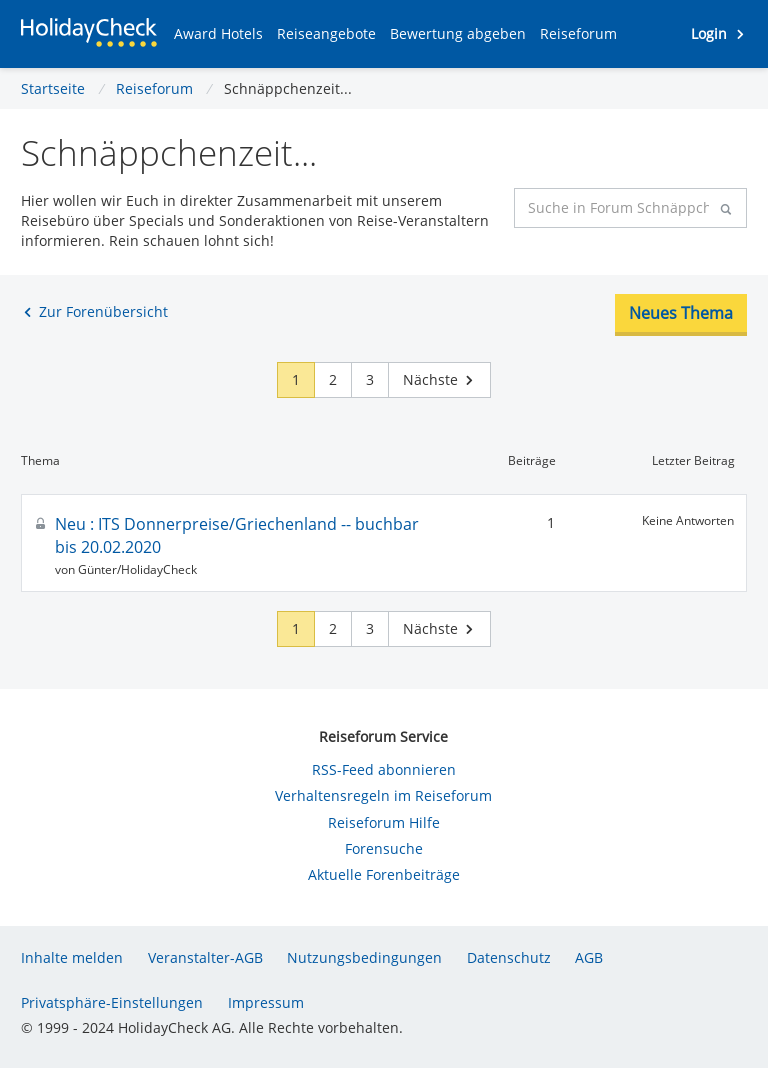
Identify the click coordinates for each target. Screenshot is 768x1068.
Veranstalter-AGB (205, 957)
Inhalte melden (72, 957)
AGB (589, 957)
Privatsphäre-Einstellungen (112, 1002)
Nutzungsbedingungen (364, 957)
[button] (218, 34)
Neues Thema (681, 313)
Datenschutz (509, 957)
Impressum (266, 1002)
